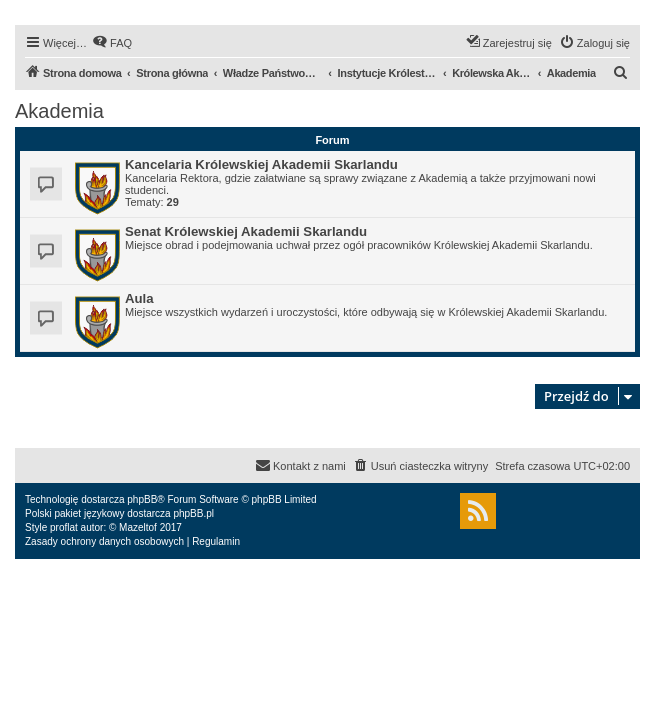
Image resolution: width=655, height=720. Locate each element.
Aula (139, 298)
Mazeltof (138, 527)
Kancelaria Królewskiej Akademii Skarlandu (261, 164)
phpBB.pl (193, 513)
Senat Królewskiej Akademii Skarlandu (246, 231)
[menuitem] (112, 43)
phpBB (142, 499)
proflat (64, 527)
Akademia (59, 111)
